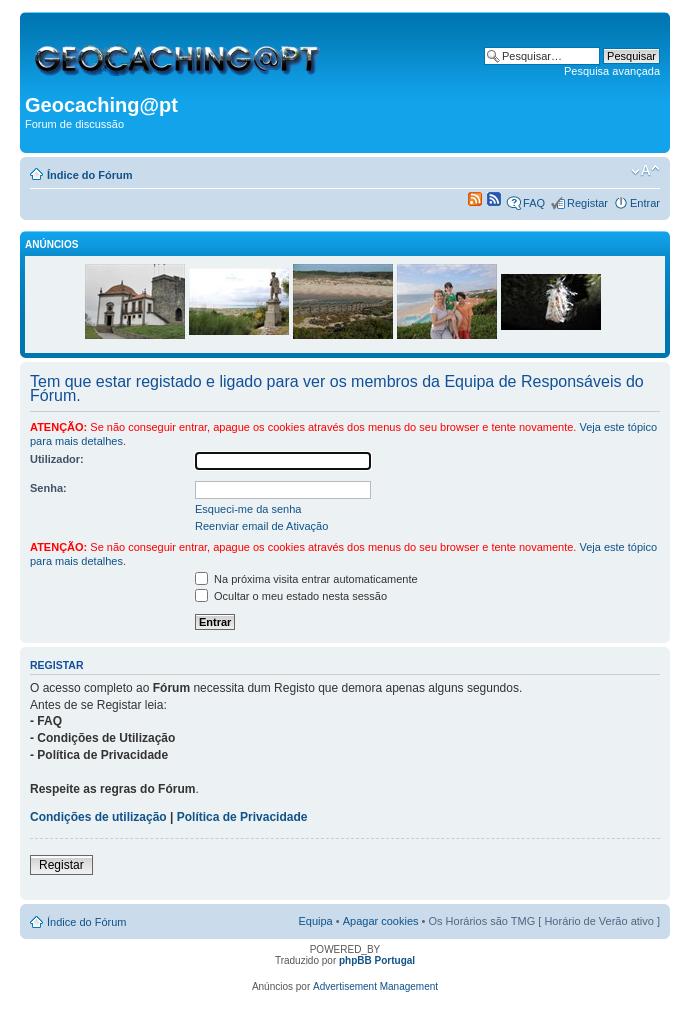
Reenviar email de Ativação (261, 526)
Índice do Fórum (90, 175)
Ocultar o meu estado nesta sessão (291, 596)
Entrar (645, 203)
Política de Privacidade (242, 817)
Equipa (315, 921)
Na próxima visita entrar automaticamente (306, 579)
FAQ (534, 203)
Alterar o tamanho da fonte (645, 171)
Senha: (48, 488)
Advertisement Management (375, 986)
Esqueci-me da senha (248, 509)
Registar (587, 203)
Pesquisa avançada (612, 71)
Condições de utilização (98, 817)
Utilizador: (57, 459)
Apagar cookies (381, 921)
